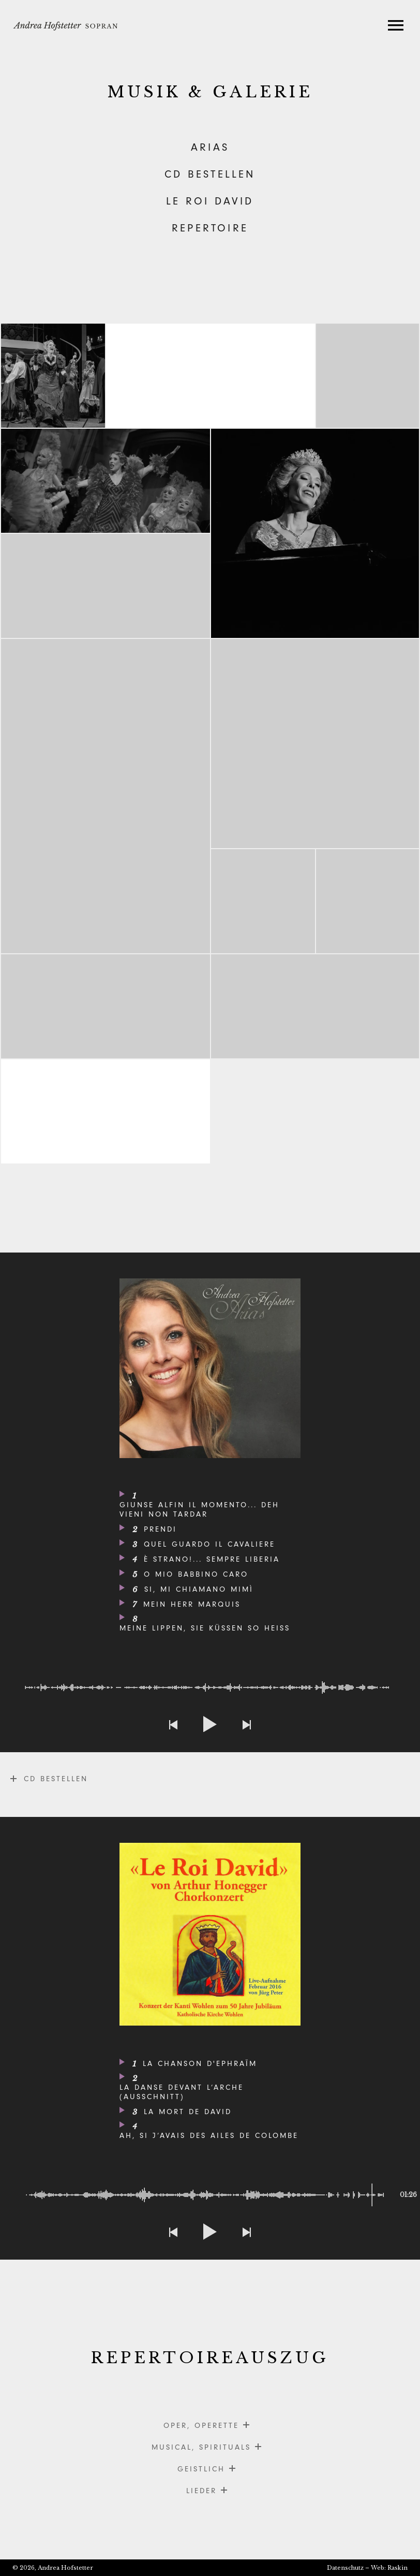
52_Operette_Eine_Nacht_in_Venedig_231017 (105, 1006)
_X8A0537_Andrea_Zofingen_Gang (105, 796)
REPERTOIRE (210, 228)
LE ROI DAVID (209, 201)
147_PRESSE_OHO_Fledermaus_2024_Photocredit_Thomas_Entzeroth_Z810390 (53, 376)
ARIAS (210, 147)
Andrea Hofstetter (65, 2567)
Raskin (397, 2567)
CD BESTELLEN (209, 174)
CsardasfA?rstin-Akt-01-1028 (105, 481)
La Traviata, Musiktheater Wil (105, 586)
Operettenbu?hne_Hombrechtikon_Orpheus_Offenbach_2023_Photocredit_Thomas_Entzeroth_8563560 (315, 1006)
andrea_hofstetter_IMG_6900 (315, 533)
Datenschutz (345, 2567)
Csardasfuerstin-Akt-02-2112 (368, 376)
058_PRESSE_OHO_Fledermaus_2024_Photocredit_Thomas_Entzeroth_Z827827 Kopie (315, 743)
